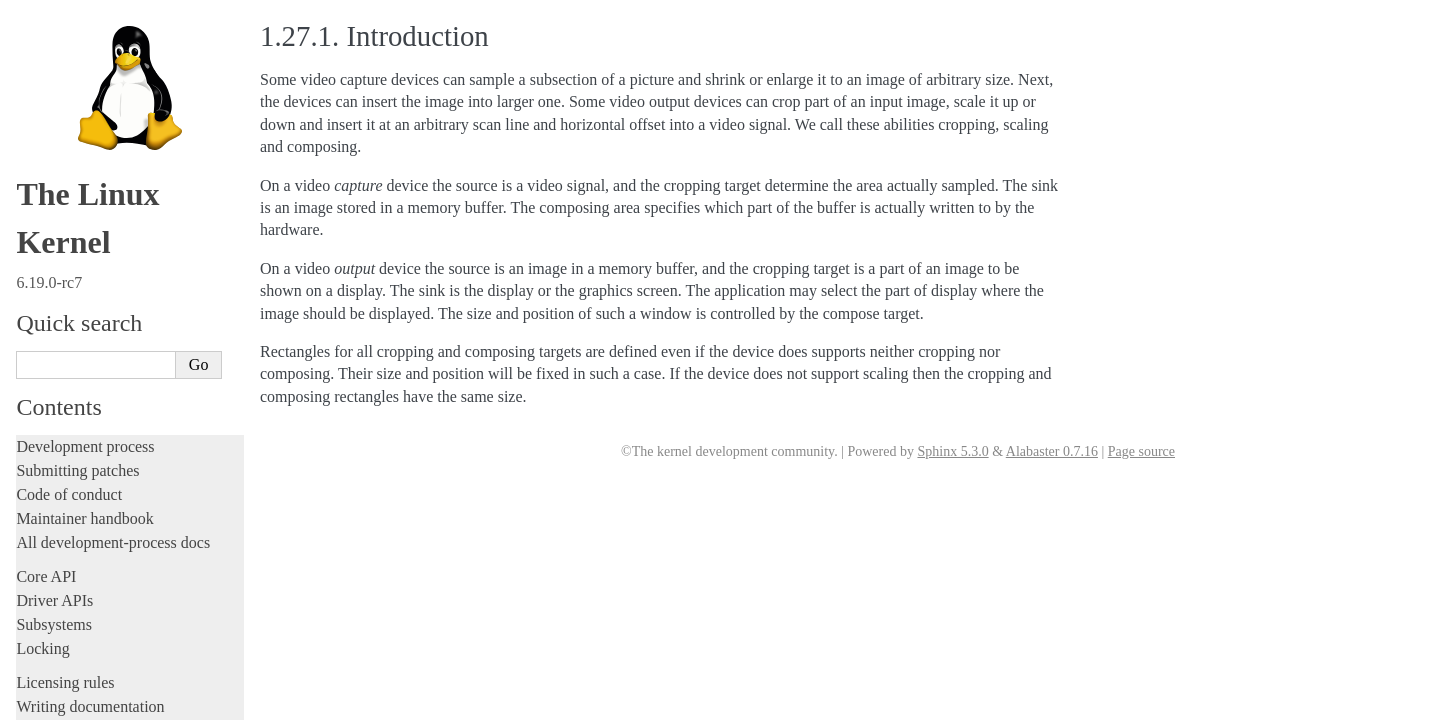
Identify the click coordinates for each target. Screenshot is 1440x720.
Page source (1141, 451)
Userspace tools (66, 139)
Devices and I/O (78, 229)
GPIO (58, 366)
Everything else (74, 543)
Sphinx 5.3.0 (952, 451)
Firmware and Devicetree (97, 599)
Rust (30, 33)
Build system (58, 91)
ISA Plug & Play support (107, 522)
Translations (55, 701)
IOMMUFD (74, 386)
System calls (66, 186)
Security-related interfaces (105, 207)
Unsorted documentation (95, 667)
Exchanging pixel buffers (108, 308)
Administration (64, 67)
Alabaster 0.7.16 (1052, 451)
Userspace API (66, 163)
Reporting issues (69, 115)
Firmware (47, 575)
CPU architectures (74, 633)
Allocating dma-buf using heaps (126, 288)
